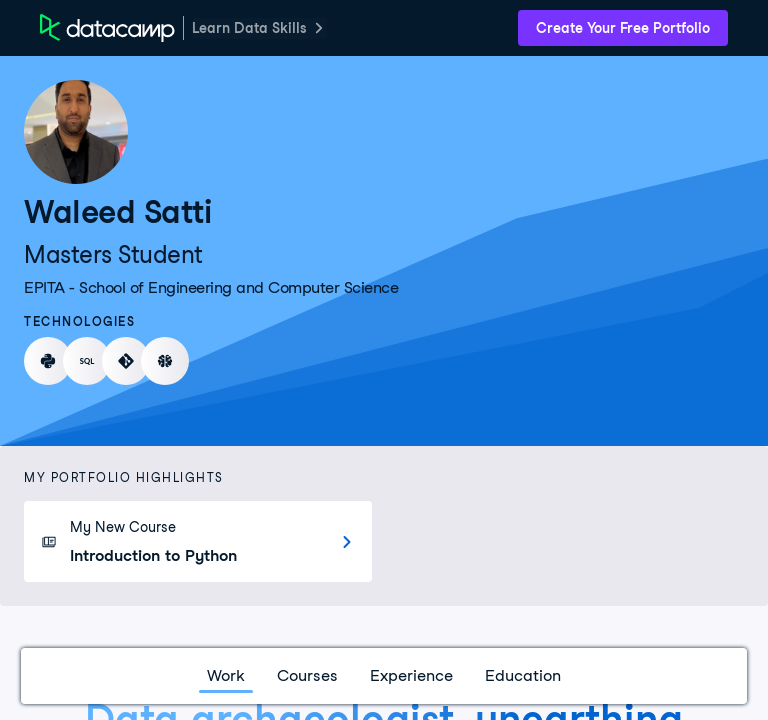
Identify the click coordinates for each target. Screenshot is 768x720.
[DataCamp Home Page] (107, 28)
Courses (307, 675)
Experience (411, 675)
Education (523, 675)
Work (226, 675)
